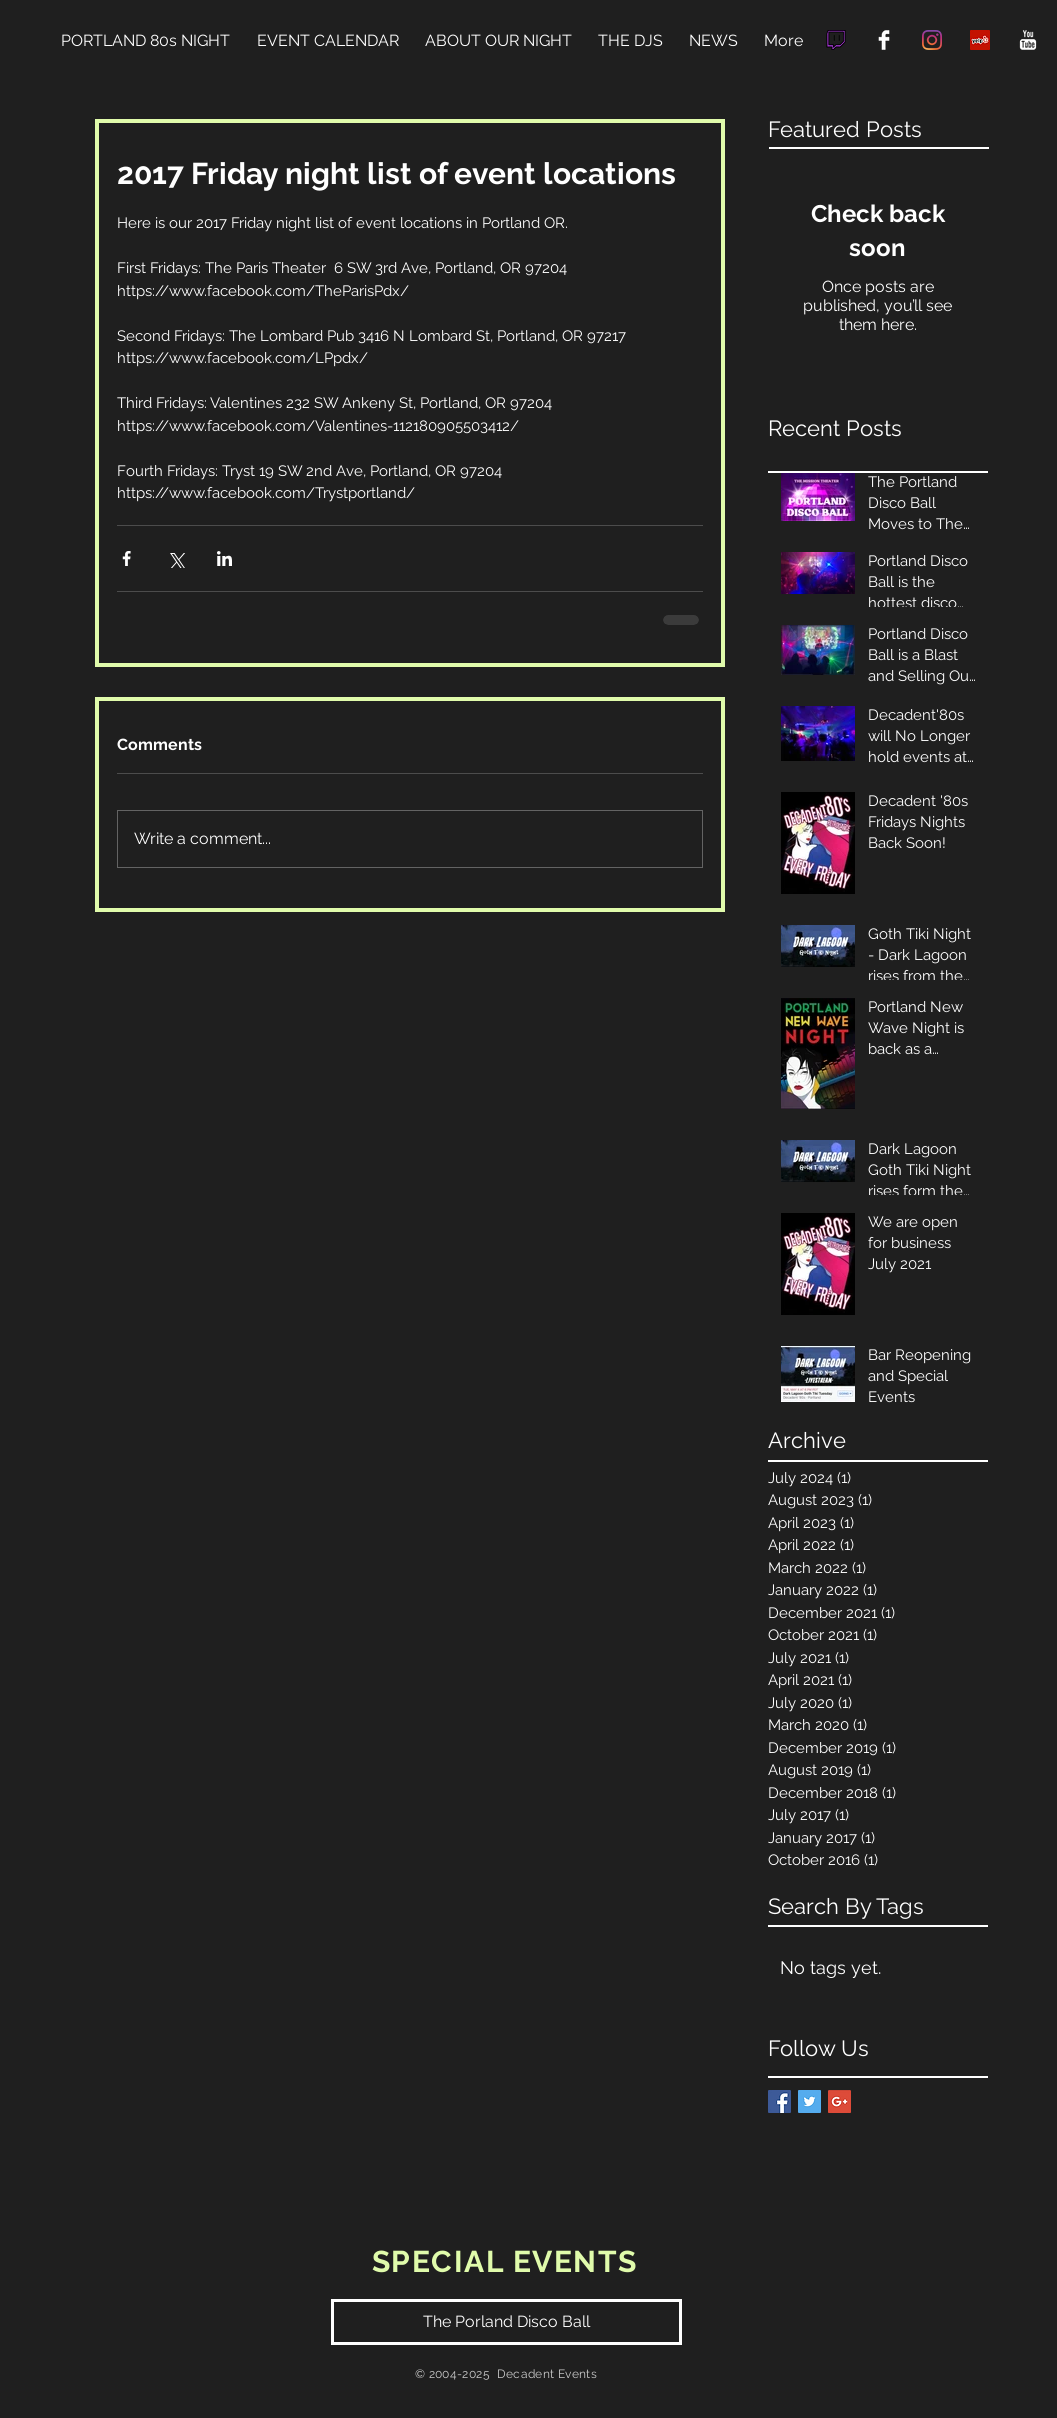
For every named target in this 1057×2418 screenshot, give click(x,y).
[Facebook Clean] (884, 40)
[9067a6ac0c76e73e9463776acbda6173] (836, 40)
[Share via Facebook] (126, 558)
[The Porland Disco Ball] (506, 2322)
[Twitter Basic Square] (809, 2101)
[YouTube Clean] (1028, 40)
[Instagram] (932, 40)
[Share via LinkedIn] (224, 558)
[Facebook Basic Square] (779, 2101)
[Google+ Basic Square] (839, 2101)
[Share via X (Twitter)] (175, 558)
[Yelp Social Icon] (980, 40)
